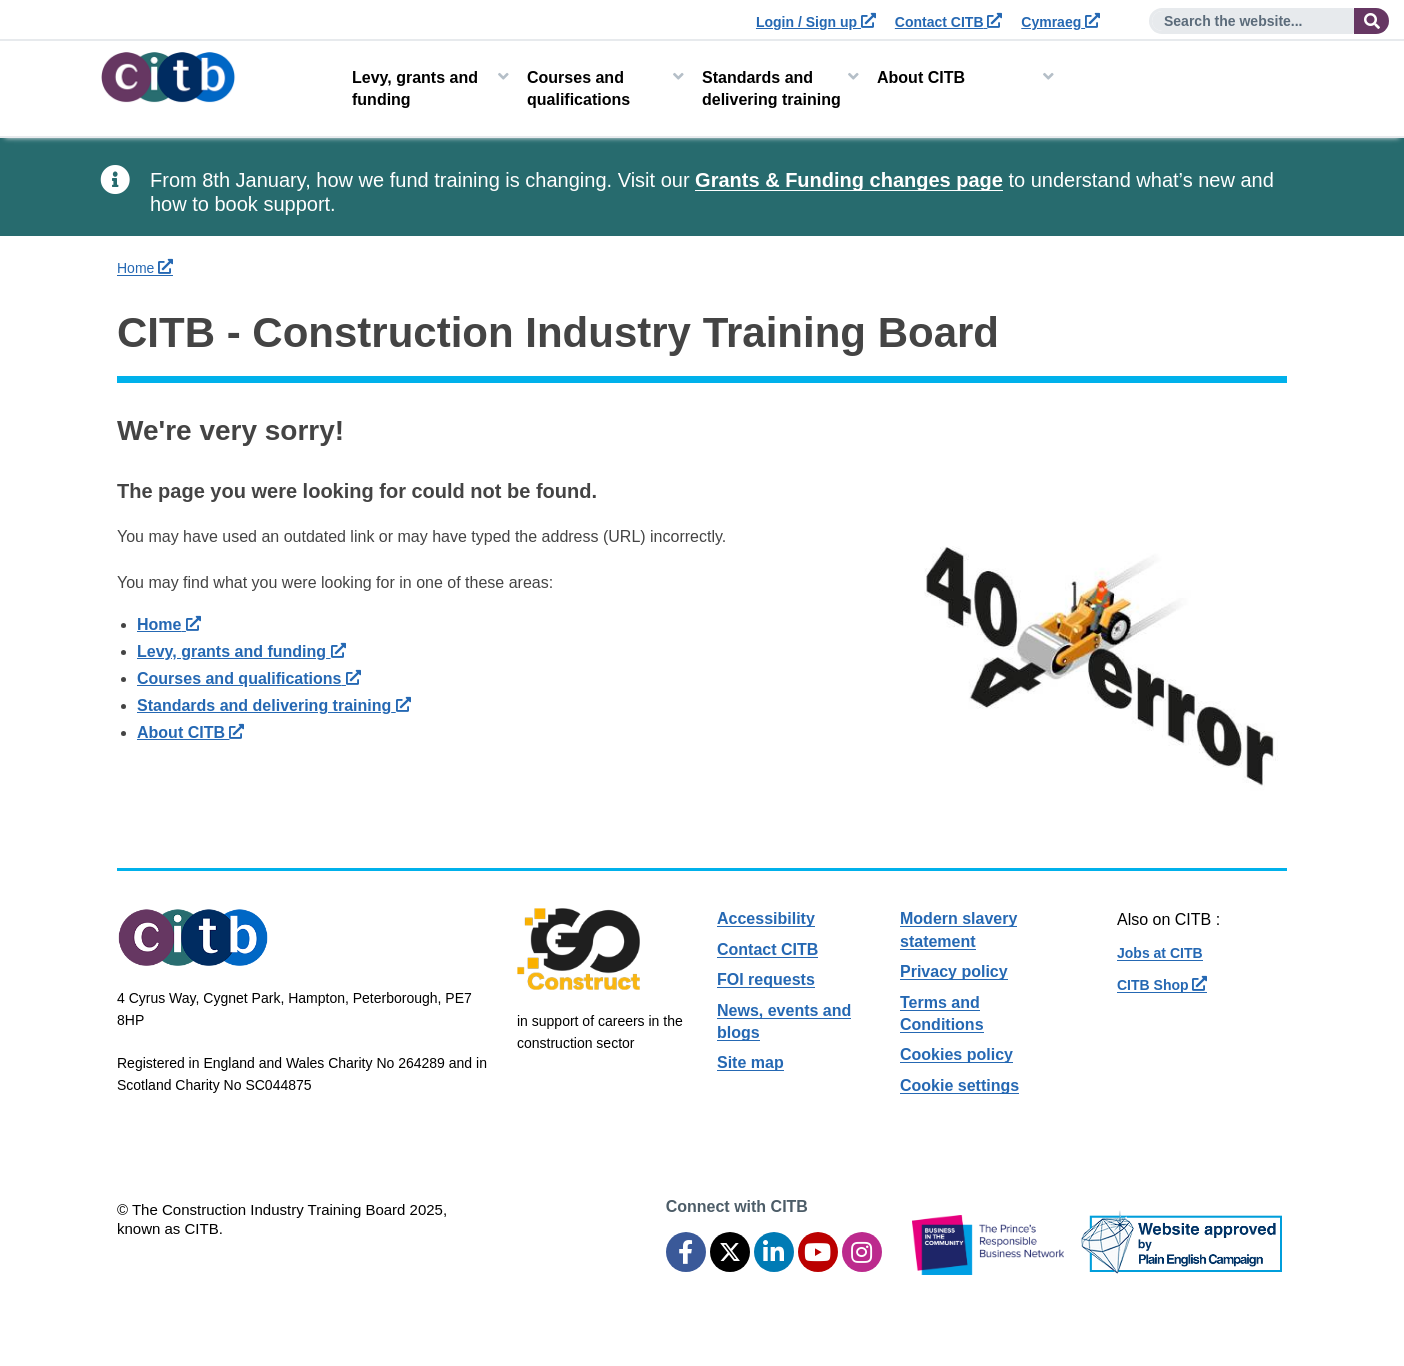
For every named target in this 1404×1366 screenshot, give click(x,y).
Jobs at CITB (1160, 953)
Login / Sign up (816, 22)
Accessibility (766, 918)
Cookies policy (956, 1054)
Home (145, 268)
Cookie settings (959, 1085)
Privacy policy (954, 971)
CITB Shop (1162, 985)
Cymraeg (1060, 22)
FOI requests (766, 979)
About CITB (921, 77)
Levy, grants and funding (415, 88)
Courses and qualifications (578, 88)
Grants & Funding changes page (849, 180)
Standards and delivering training (771, 88)
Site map (750, 1062)
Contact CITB (949, 22)
